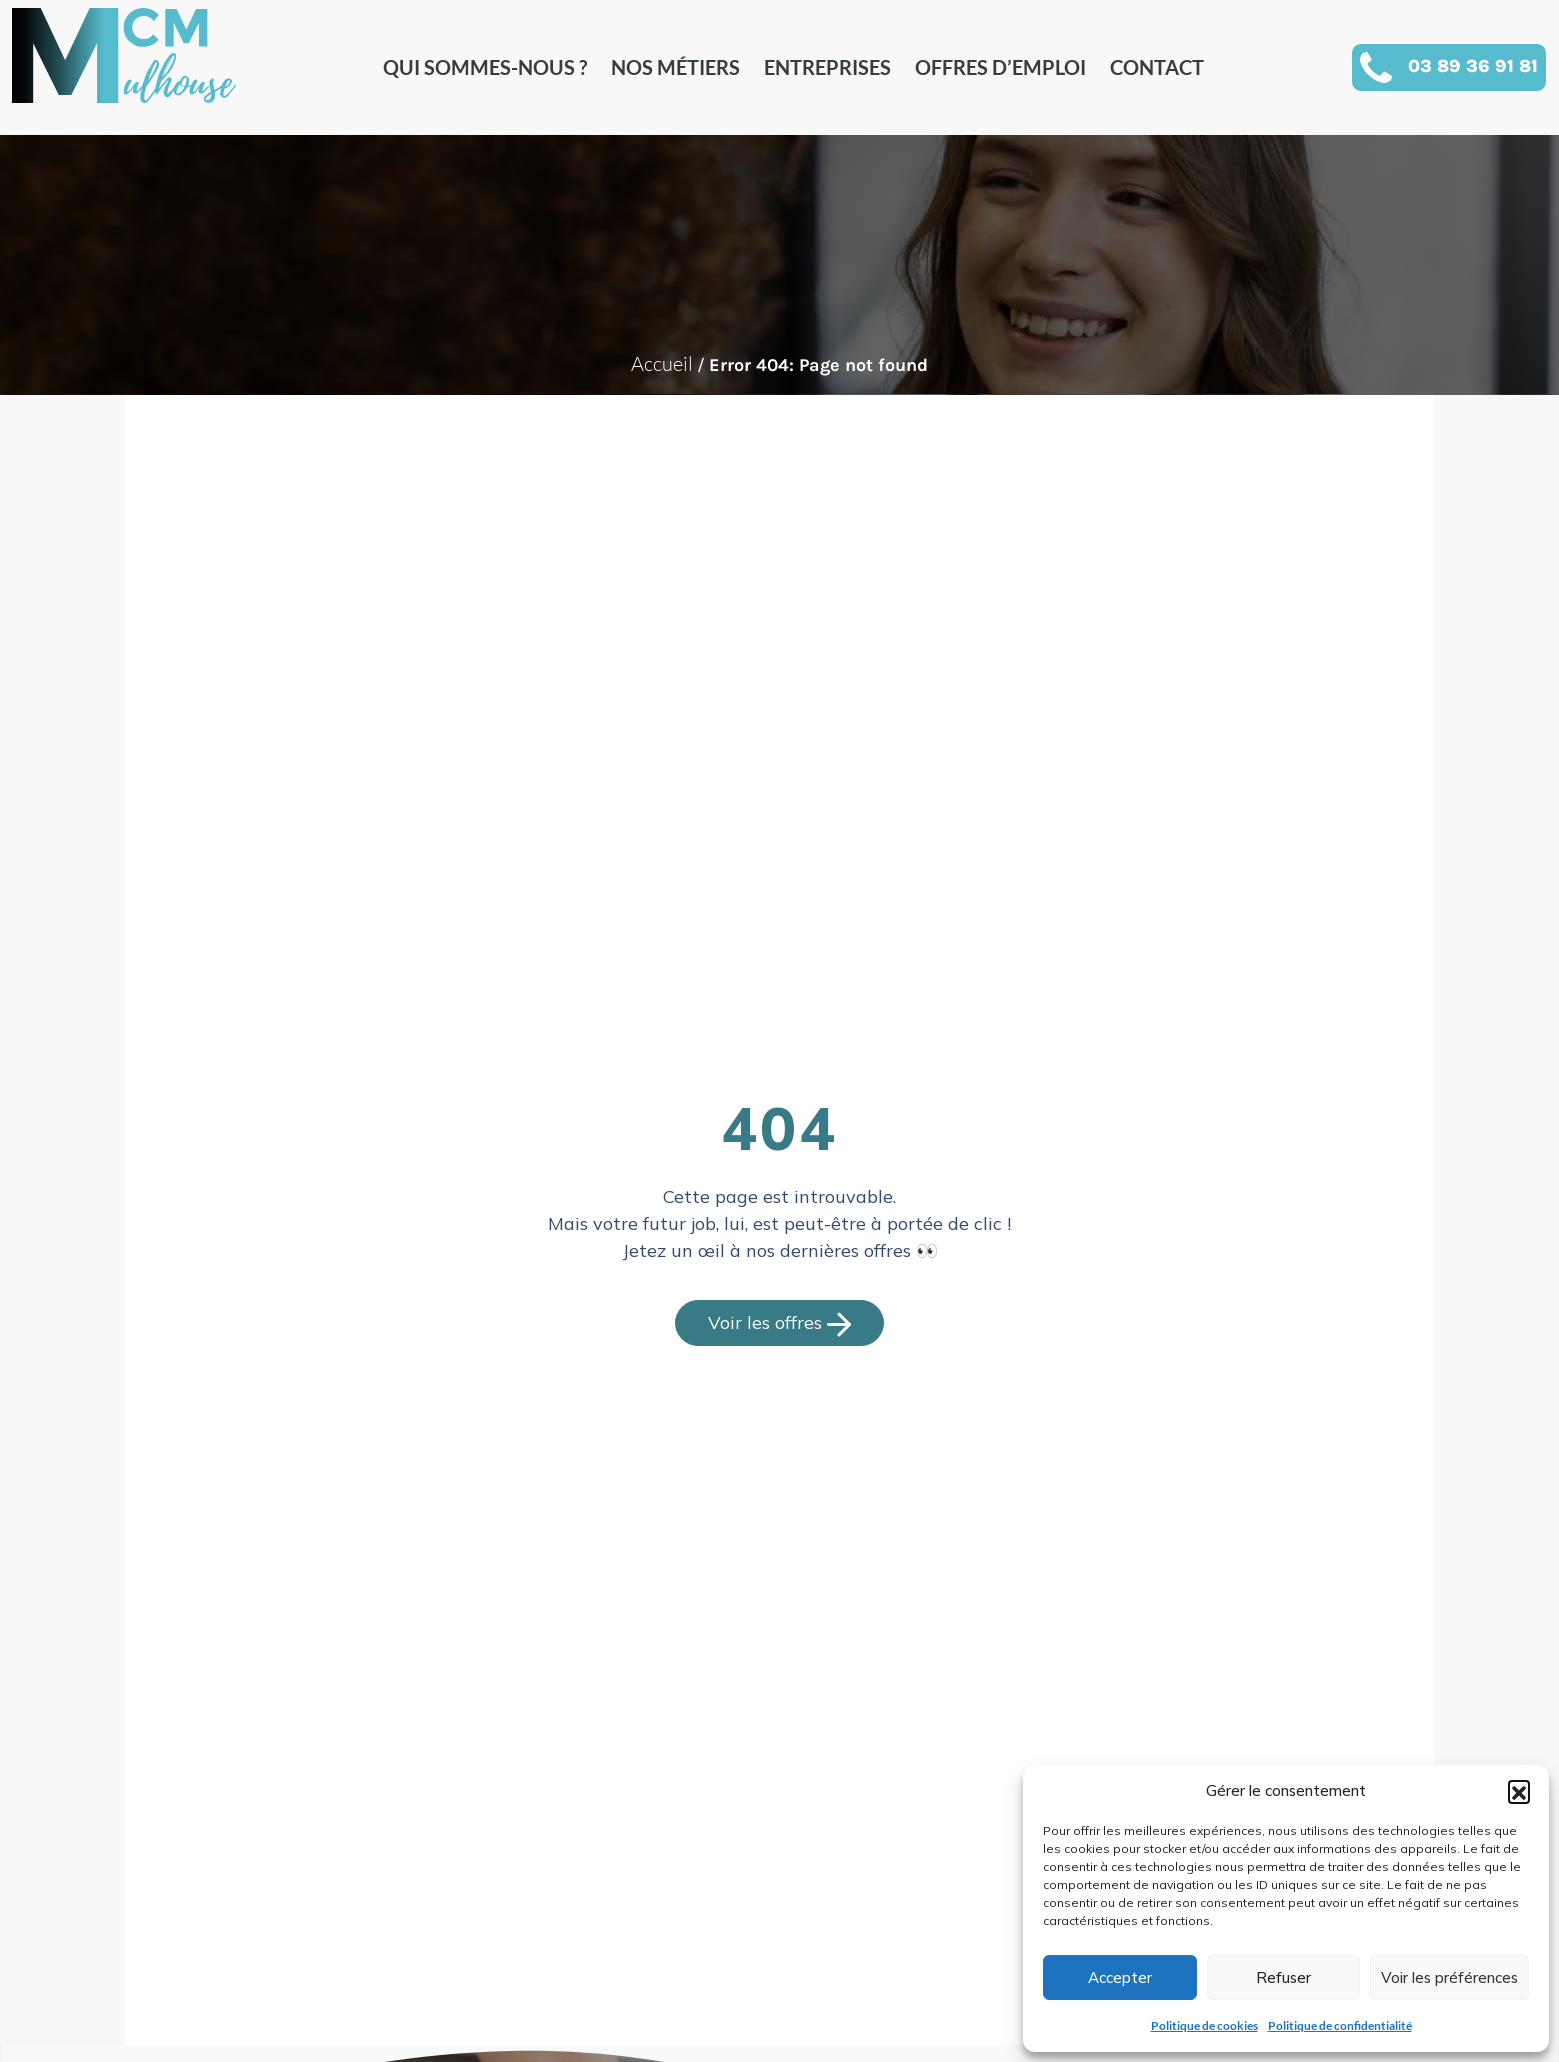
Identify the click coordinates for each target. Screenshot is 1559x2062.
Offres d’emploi (1000, 67)
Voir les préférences (1449, 1977)
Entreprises (827, 67)
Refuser (1283, 1977)
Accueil (662, 363)
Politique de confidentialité (1340, 2025)
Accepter (1120, 1977)
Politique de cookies (1204, 2025)
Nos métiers (675, 67)
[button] (1519, 1791)
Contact (1157, 67)
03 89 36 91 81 (1473, 66)
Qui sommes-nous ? (485, 67)
